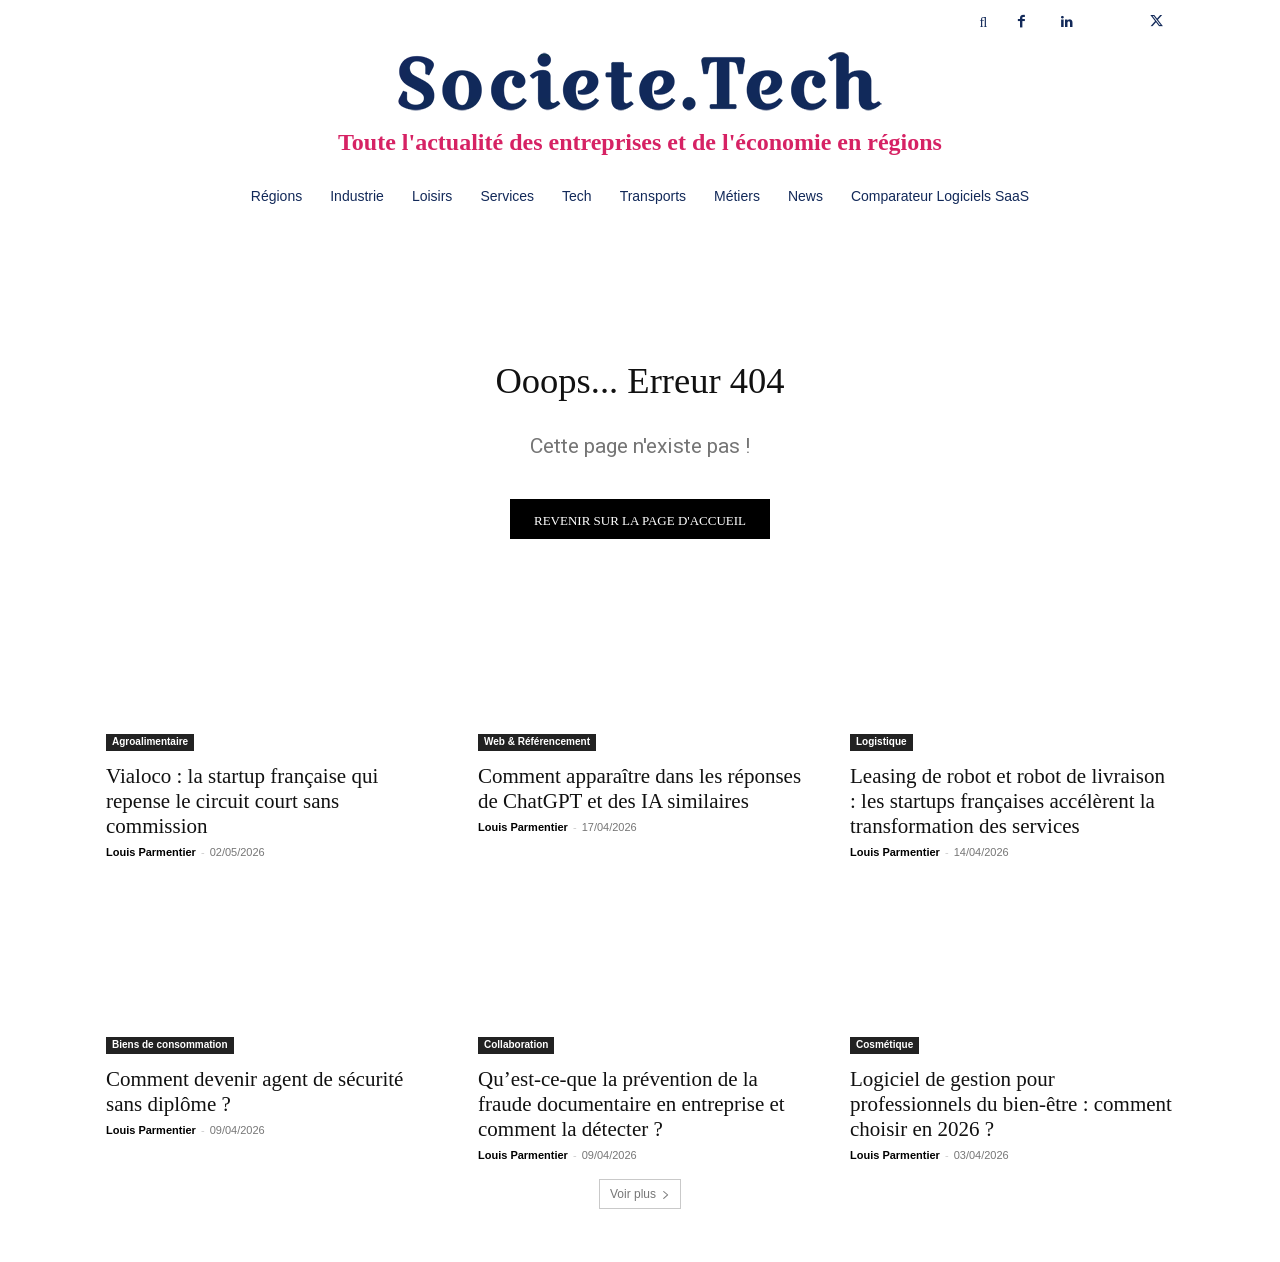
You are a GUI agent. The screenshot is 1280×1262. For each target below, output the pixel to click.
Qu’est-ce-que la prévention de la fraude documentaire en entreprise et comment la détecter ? (631, 1109)
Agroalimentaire (150, 746)
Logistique (881, 746)
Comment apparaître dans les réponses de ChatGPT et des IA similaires (639, 793)
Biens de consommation (170, 1049)
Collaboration (516, 1049)
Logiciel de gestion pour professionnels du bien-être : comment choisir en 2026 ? (1011, 1109)
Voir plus (640, 1199)
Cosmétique (884, 1049)
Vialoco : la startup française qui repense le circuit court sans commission (242, 806)
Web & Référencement (537, 746)
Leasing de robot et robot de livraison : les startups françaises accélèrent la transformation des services (1007, 806)
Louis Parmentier (151, 857)
